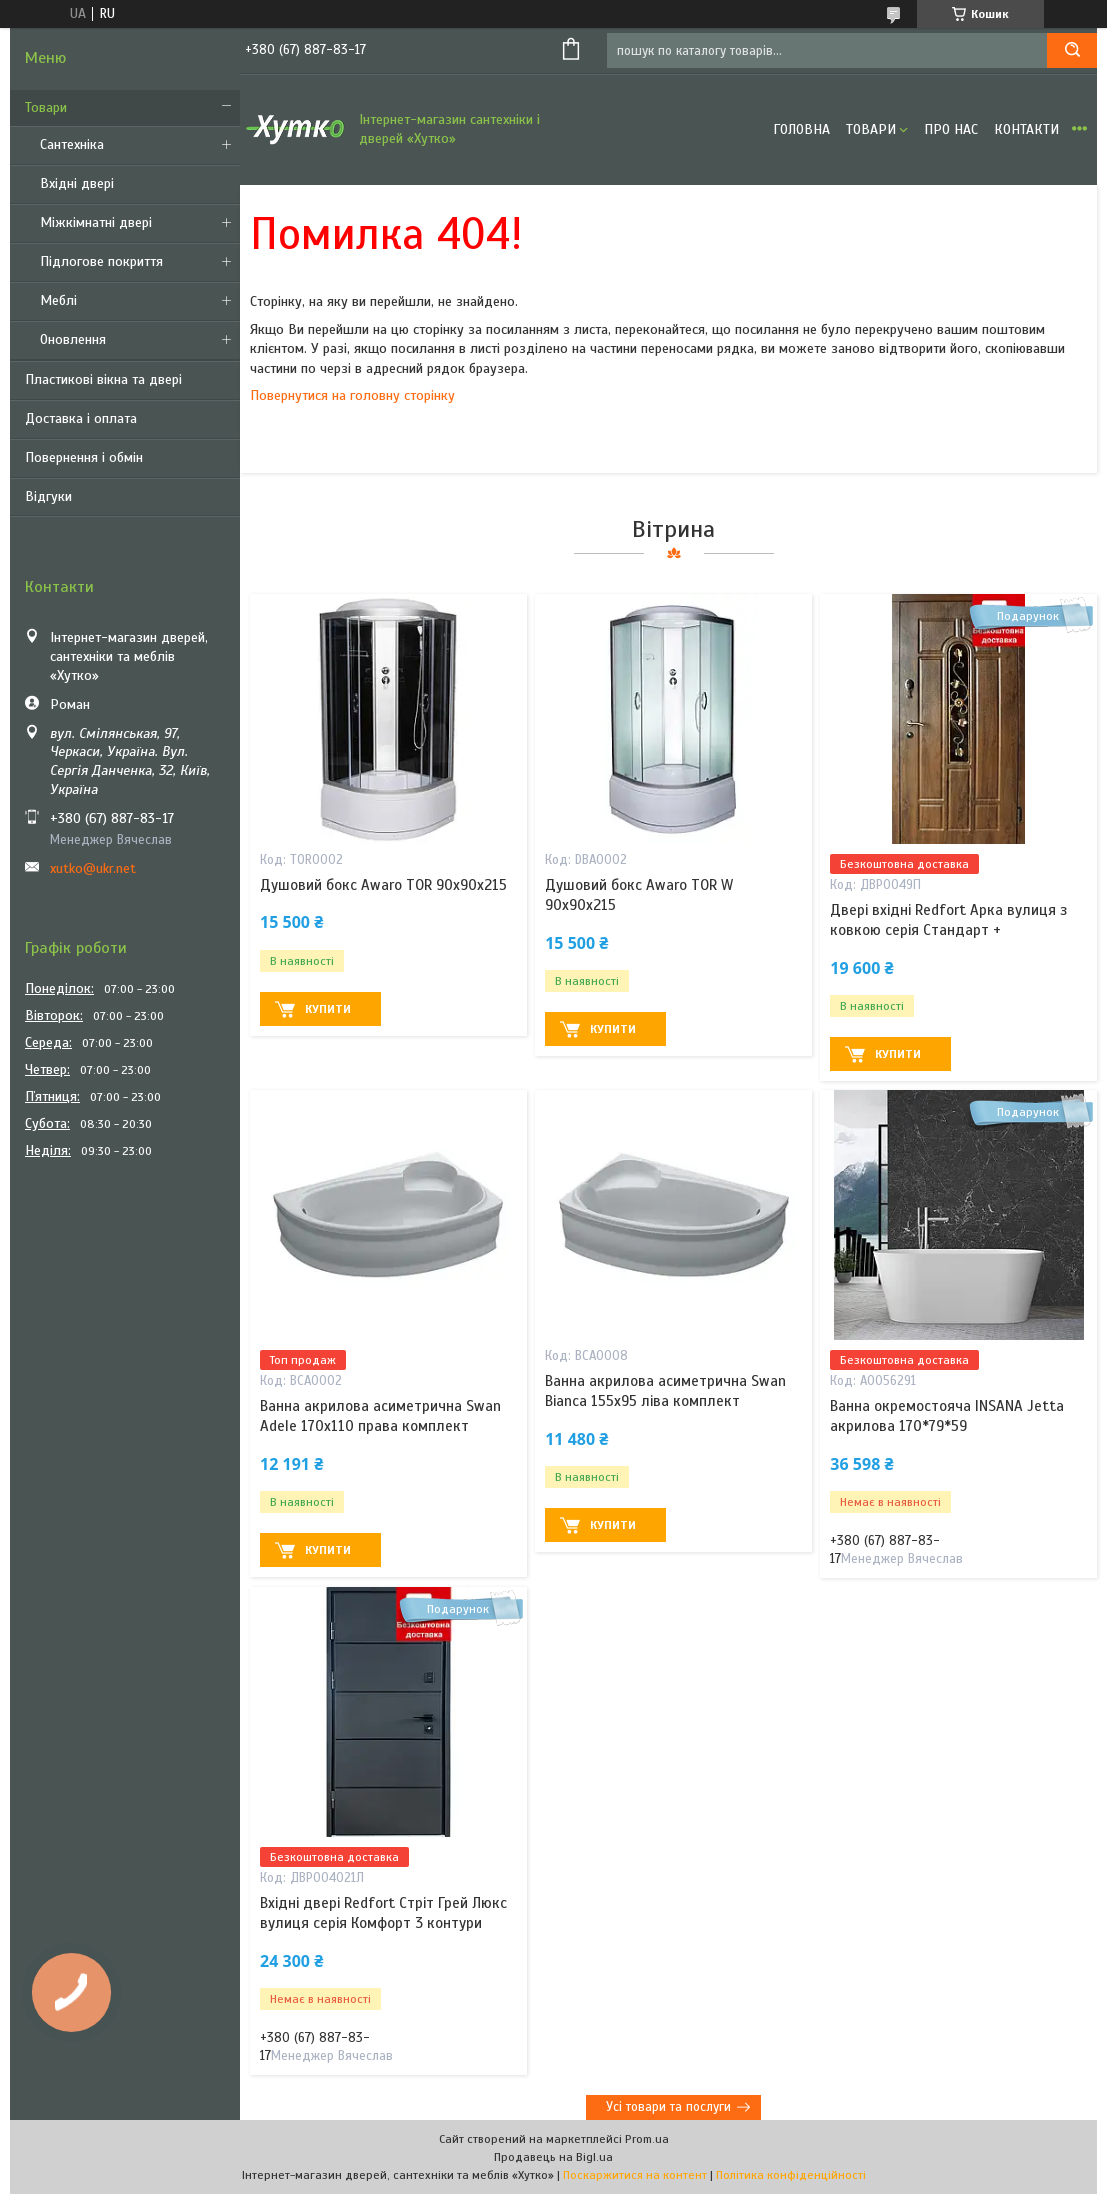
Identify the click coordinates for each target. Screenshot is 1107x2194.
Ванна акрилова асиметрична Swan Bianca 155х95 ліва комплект (665, 1391)
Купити (328, 1009)
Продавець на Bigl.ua (553, 2157)
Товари (46, 107)
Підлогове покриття (101, 261)
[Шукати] (1072, 50)
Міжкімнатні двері (96, 222)
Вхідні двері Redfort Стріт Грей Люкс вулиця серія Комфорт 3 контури (383, 1913)
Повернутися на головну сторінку (352, 395)
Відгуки (48, 496)
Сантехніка (72, 144)
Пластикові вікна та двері (103, 379)
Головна (801, 129)
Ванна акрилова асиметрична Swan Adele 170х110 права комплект (380, 1416)
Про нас (951, 129)
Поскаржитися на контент (635, 2175)
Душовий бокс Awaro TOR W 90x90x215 (639, 895)
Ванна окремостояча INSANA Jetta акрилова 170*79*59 (947, 1416)
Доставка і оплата (81, 418)
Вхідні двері (77, 183)
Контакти (1026, 129)
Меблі (58, 300)
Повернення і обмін (84, 457)
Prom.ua (647, 2139)
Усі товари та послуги (668, 2107)
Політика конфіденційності (791, 2175)
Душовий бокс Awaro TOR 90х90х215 (383, 885)
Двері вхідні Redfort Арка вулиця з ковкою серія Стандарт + (948, 920)
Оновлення (73, 339)
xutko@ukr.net (93, 868)
